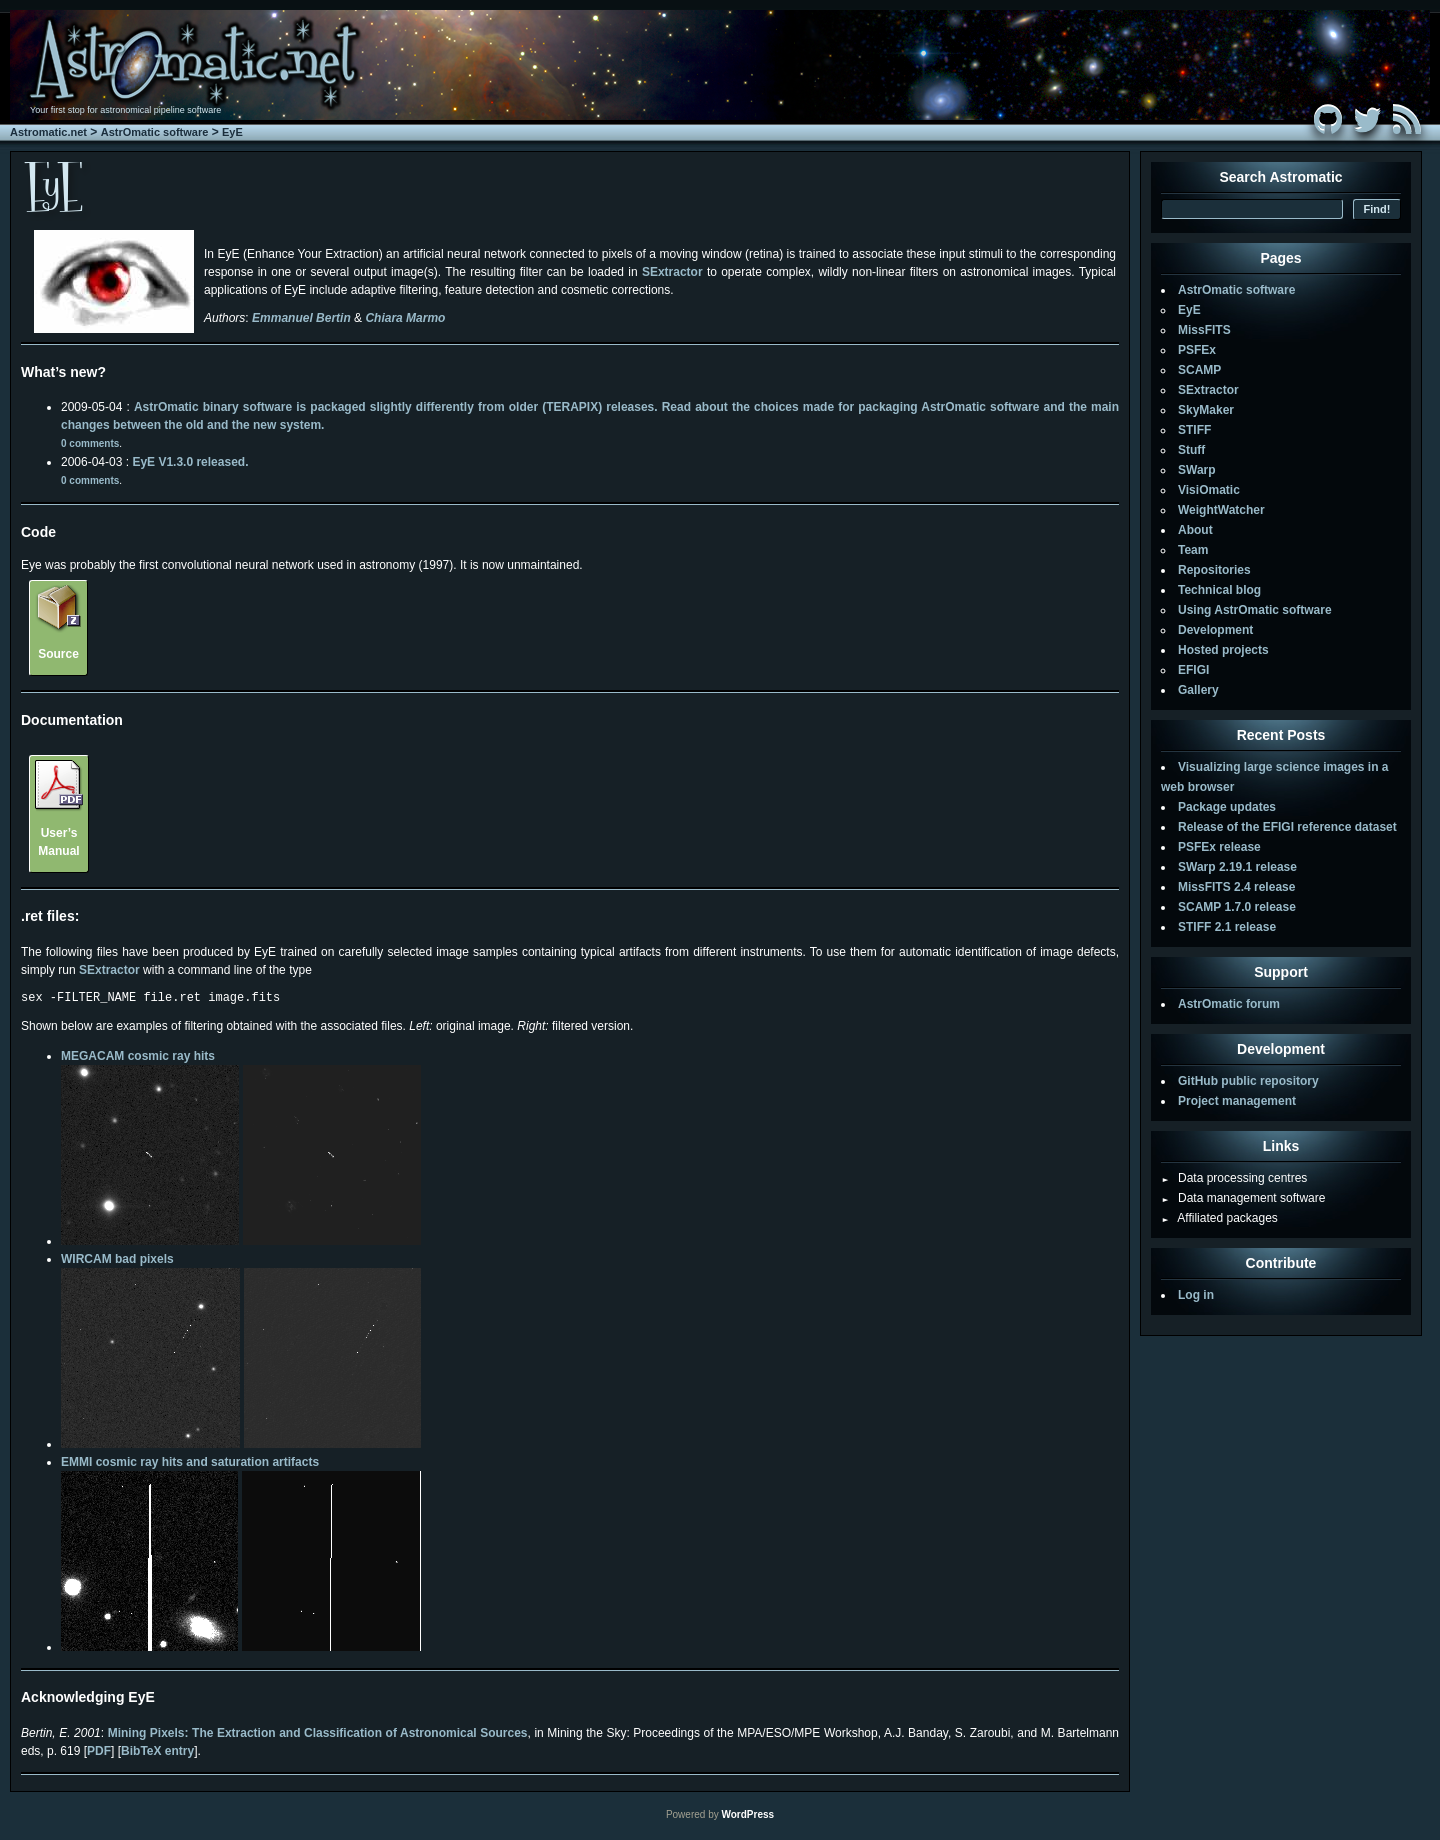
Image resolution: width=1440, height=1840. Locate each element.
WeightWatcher (1221, 510)
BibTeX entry (157, 1754)
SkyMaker (1206, 410)
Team (1193, 550)
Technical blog (1219, 590)
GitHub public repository (1248, 1081)
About (1195, 530)
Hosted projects (1223, 650)
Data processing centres (1234, 1178)
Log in (1196, 1295)
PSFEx (1197, 350)
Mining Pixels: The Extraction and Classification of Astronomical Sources (318, 1736)
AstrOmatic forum (1229, 1004)
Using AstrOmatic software (1255, 610)
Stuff (1191, 450)
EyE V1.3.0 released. (190, 462)
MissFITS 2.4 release (1236, 887)
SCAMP (1199, 370)
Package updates (1227, 807)
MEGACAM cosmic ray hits (138, 1059)
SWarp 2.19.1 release (1237, 867)
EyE (232, 132)
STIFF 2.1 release (1227, 927)
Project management (1237, 1101)
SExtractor (672, 272)
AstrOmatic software (155, 132)
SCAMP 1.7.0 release (1237, 907)
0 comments (90, 443)
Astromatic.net (48, 132)
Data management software (1243, 1198)
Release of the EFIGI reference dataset (1287, 827)
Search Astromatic (1280, 177)
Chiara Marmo (405, 318)
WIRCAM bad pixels (117, 1262)
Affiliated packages (1219, 1218)
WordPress (747, 1817)
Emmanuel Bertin (301, 318)
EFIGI (1193, 670)
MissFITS (1204, 330)
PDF (99, 1754)
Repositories (1214, 570)
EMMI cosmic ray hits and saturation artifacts (190, 1465)
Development (1215, 630)
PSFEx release (1219, 847)
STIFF (1194, 430)
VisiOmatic (1209, 490)
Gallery (1198, 690)
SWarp (1197, 470)
